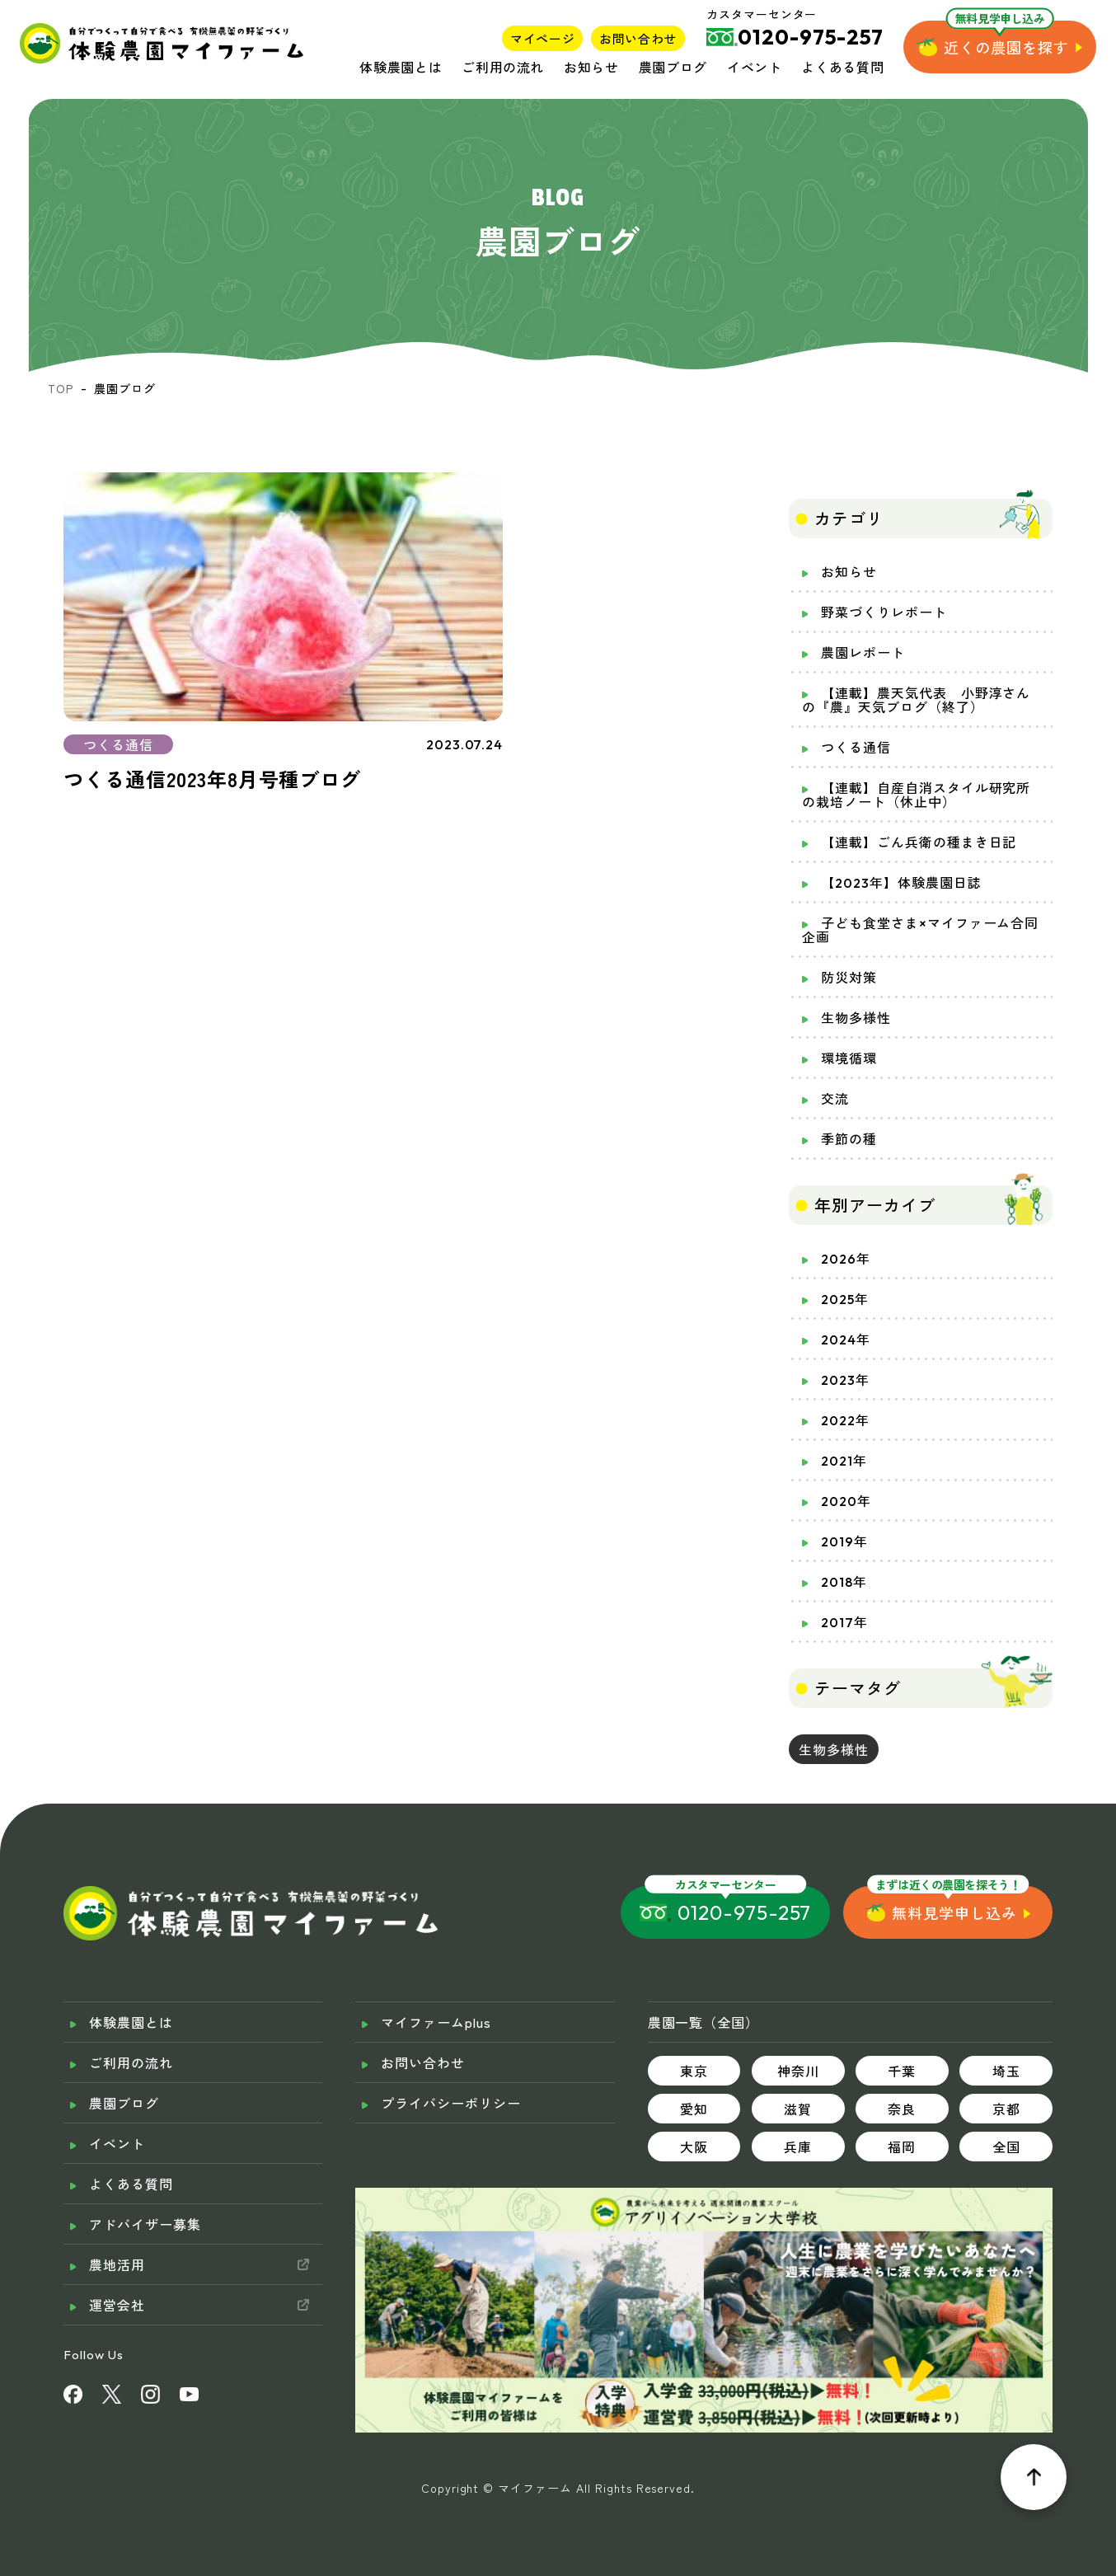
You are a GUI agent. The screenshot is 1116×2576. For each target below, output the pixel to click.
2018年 (844, 1582)
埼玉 (1006, 2071)
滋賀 (798, 2109)
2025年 (845, 1299)
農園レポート (863, 653)
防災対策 (849, 977)
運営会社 (117, 2305)
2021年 (844, 1460)
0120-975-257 (745, 1912)
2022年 (845, 1420)
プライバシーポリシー (451, 2103)
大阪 (694, 2146)
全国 (1006, 2146)
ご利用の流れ (503, 66)
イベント (754, 66)
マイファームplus (436, 2022)
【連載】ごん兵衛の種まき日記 (918, 842)
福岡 (902, 2146)
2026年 (845, 1258)
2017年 (844, 1622)
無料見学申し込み (954, 1912)
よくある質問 (842, 66)
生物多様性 (856, 1018)
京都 (1006, 2109)
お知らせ (591, 66)
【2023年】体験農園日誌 (901, 883)
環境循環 (849, 1058)
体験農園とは (400, 66)
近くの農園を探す (1006, 47)
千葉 (902, 2071)
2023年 (845, 1380)
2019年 (844, 1541)
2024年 (845, 1339)
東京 (694, 2071)
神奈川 (798, 2071)
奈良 (902, 2109)
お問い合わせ (638, 38)
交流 (835, 1099)
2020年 (846, 1501)
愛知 (694, 2109)
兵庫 (798, 2146)
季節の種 (849, 1139)
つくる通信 (856, 747)
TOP (61, 388)
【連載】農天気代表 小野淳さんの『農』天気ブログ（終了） (916, 700)
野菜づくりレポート (884, 612)
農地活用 (117, 2264)
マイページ (542, 38)
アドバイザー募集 (145, 2224)
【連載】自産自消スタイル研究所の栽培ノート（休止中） (916, 795)
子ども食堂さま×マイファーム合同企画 (920, 930)
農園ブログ (673, 66)
